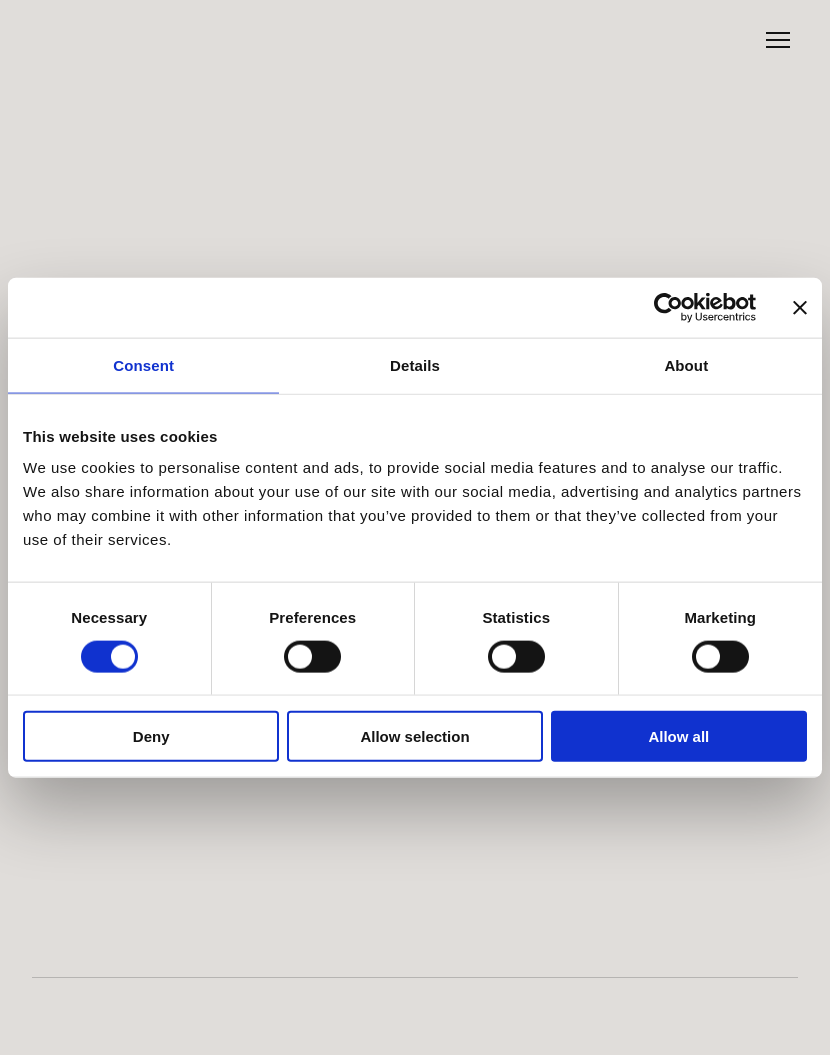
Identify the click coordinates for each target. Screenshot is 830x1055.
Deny (151, 736)
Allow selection (414, 736)
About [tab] (686, 364)
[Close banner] (800, 307)
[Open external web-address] (115, 1004)
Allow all (678, 736)
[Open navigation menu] (778, 40)
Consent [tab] (143, 364)
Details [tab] (415, 364)
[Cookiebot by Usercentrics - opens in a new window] (668, 307)
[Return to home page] (92, 40)
